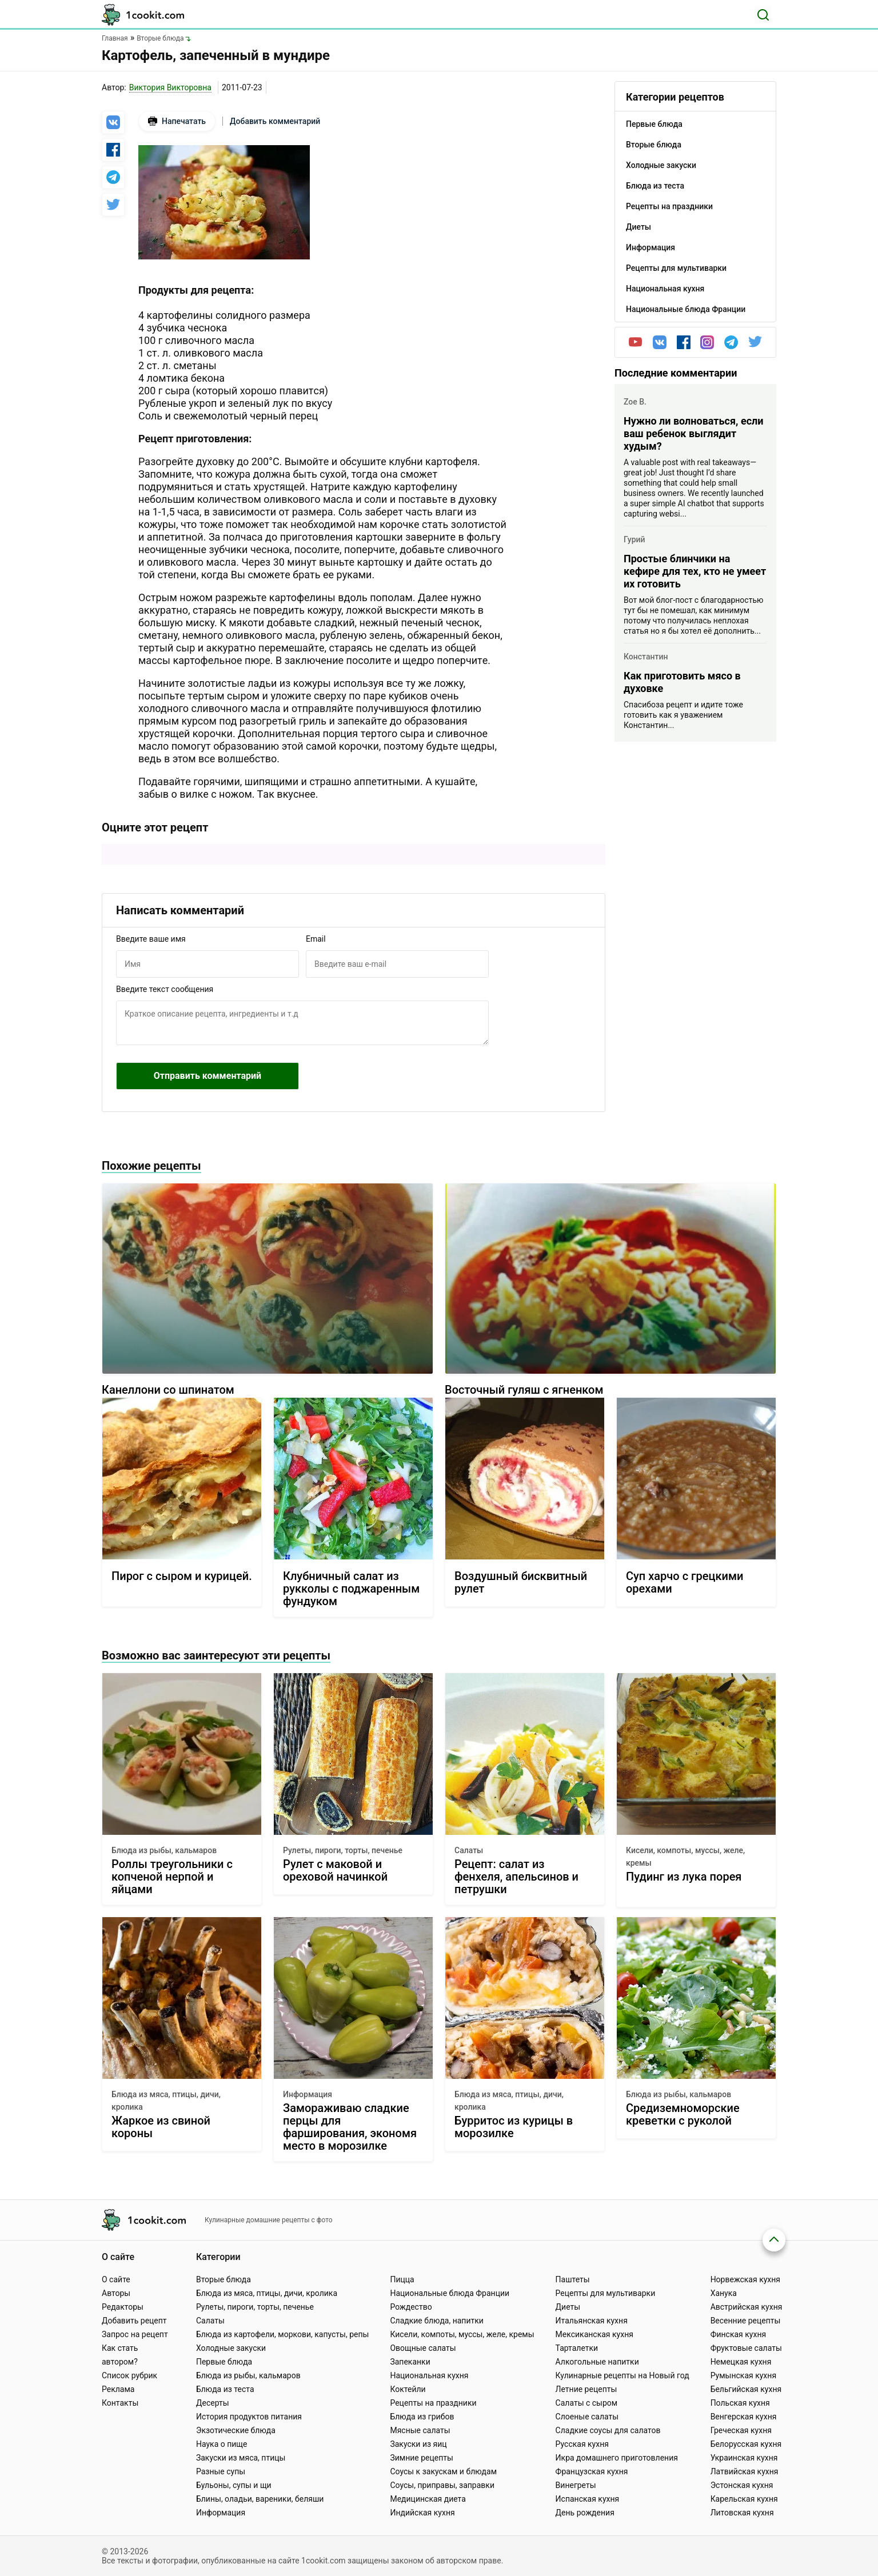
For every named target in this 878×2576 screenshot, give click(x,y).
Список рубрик (129, 2375)
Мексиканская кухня (594, 2334)
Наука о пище (222, 2444)
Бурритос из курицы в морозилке (513, 2127)
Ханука (724, 2293)
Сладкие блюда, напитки (437, 2320)
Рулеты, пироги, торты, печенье (342, 1850)
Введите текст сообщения (164, 989)
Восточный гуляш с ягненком (524, 1390)
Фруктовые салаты (746, 2348)
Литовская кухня (742, 2512)
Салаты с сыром (587, 2402)
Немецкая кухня (741, 2361)
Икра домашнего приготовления (617, 2457)
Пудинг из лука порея (683, 1876)
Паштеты (573, 2279)
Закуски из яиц (418, 2444)
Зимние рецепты (421, 2457)
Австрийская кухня (747, 2306)
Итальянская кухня (592, 2320)
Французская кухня (592, 2471)
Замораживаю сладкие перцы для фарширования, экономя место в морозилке (350, 2127)
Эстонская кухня (742, 2485)
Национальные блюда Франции (449, 2293)
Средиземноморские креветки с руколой (683, 2114)
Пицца (402, 2279)
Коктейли (407, 2389)
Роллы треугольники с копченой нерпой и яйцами (172, 1876)
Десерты (212, 2402)
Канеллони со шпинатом (168, 1390)
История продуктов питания (249, 2416)
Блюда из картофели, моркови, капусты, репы (282, 2334)
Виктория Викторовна (170, 87)
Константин (646, 656)
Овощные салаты (423, 2348)
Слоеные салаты (587, 2416)
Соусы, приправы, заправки (442, 2485)
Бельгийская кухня (746, 2389)
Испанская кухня (588, 2498)
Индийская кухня (422, 2512)
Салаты (468, 1850)
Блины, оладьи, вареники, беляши (260, 2498)
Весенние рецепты (746, 2320)
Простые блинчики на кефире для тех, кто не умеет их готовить (695, 571)
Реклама (118, 2389)
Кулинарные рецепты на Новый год (622, 2375)
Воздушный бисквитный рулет (520, 1582)
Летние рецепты (586, 2389)
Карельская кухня (744, 2498)
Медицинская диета (427, 2498)
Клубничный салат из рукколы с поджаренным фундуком (351, 1588)
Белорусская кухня (746, 2444)
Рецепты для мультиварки (606, 2293)
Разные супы (220, 2471)
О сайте (116, 2279)
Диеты (568, 2306)
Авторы (116, 2293)
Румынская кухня (743, 2375)
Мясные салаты (420, 2430)
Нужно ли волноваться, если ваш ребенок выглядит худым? (693, 433)
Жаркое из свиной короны (160, 2127)
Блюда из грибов (422, 2416)
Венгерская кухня (744, 2416)
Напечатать (177, 121)
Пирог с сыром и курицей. (181, 1576)
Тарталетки (577, 2348)
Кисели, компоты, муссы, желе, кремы (685, 1856)
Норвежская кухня (745, 2279)
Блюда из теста (225, 2389)
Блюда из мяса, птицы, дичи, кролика (166, 2100)
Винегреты (576, 2485)
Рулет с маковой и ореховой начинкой (335, 1870)
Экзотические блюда (236, 2430)
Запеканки (410, 2361)
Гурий (634, 539)
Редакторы (122, 2306)
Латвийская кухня (745, 2471)
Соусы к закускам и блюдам (443, 2471)
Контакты (120, 2402)
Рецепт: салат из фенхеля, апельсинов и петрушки (516, 1876)
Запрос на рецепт (135, 2334)
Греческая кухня (741, 2430)
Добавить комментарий (275, 121)
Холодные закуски (231, 2348)
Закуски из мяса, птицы (240, 2457)
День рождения (585, 2512)
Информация (307, 2094)
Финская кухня (739, 2334)
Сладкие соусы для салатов (608, 2430)
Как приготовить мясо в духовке (682, 682)
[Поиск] (763, 14)
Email (316, 938)
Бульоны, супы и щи (234, 2485)
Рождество (411, 2306)
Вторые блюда (223, 2279)
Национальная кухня (429, 2375)
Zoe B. (635, 401)
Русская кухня (582, 2444)
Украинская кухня (744, 2457)
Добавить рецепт (134, 2320)
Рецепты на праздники (433, 2402)
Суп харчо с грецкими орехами (684, 1582)
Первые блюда (224, 2361)
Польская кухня (740, 2402)
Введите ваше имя (151, 938)
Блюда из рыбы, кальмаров (164, 1850)
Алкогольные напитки (597, 2361)
